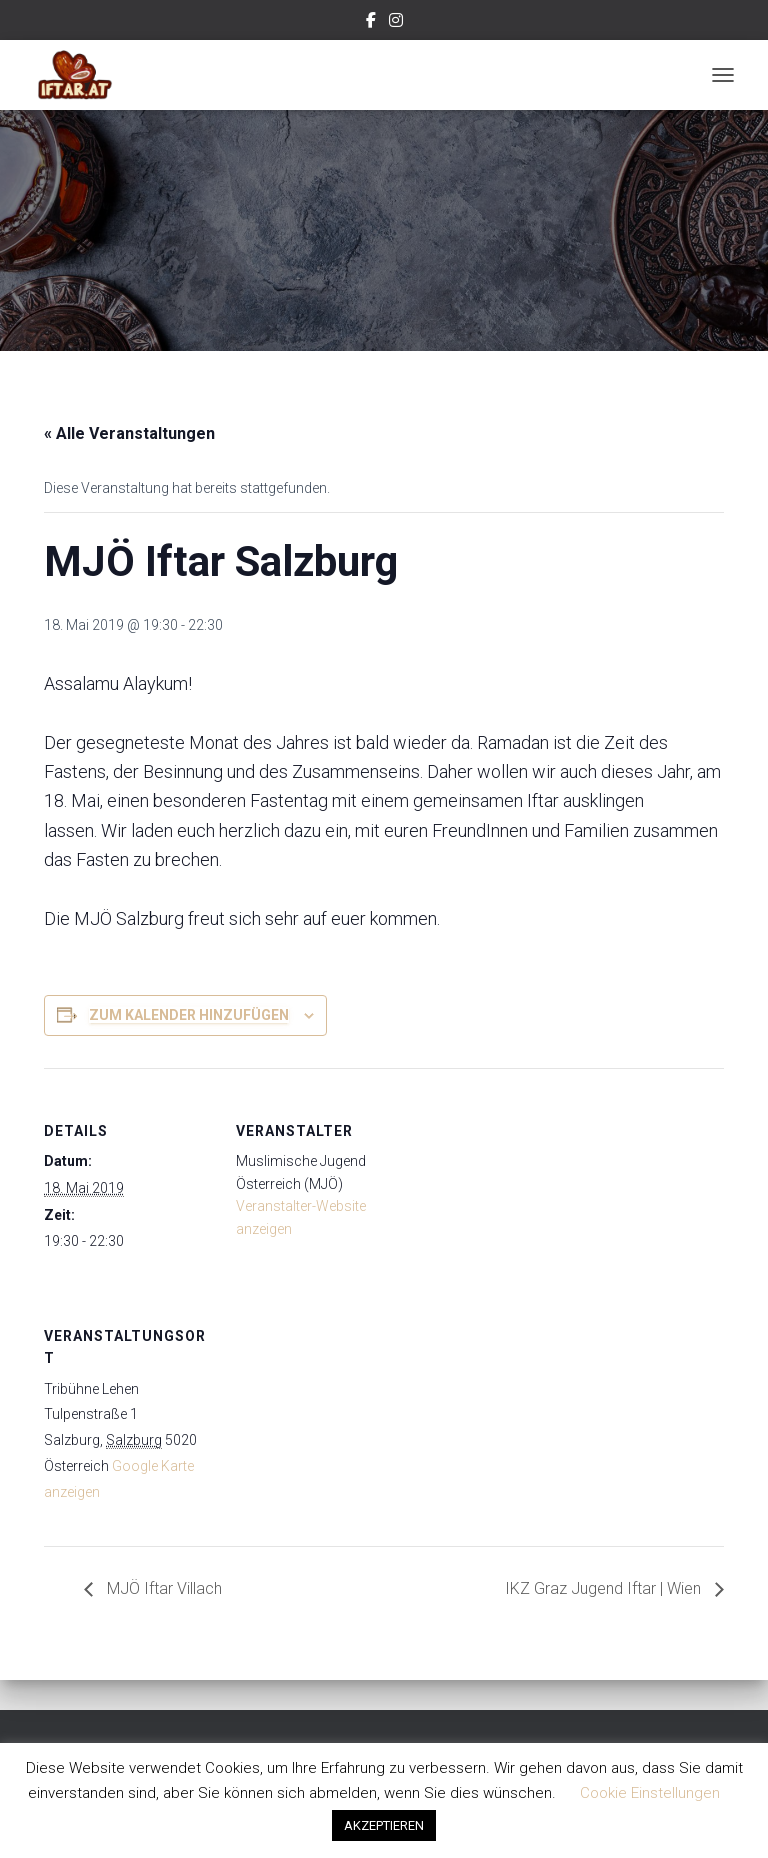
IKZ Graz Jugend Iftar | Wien (605, 1588)
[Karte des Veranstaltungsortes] (341, 1410)
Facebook (371, 23)
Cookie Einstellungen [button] (650, 1793)
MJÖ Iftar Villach (162, 1588)
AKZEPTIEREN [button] (384, 1825)
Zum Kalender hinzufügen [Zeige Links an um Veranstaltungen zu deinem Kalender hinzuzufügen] (189, 1015)
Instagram (396, 23)
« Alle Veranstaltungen (129, 433)
